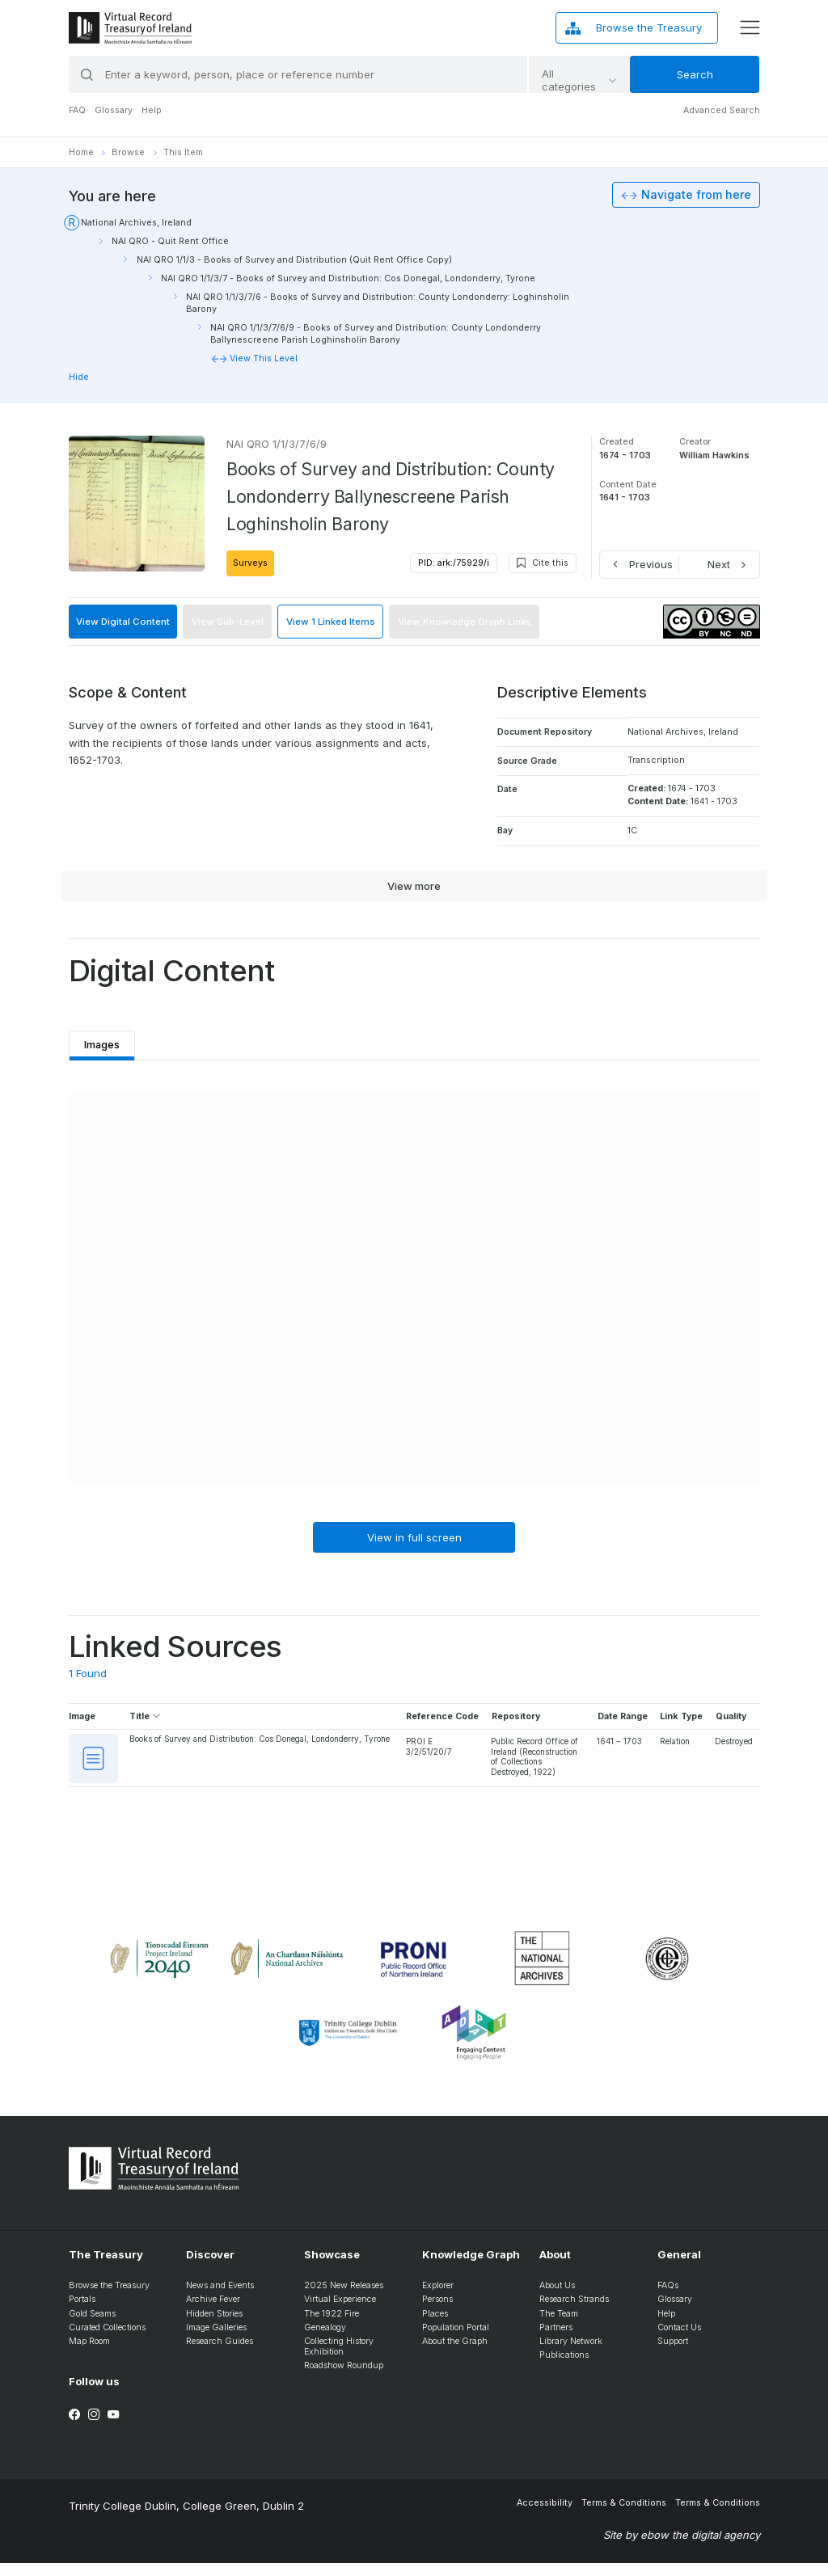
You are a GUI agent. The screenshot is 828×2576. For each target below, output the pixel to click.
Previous (651, 564)
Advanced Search (721, 110)
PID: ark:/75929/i (453, 563)
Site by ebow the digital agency (681, 2548)
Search (695, 74)
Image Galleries (216, 2340)
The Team (558, 2326)
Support (672, 2355)
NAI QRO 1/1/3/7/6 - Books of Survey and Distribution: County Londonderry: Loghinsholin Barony (377, 303)
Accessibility (544, 2516)
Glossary (114, 110)
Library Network (570, 2355)
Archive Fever (213, 2313)
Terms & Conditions (623, 2516)
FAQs (667, 2299)
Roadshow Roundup (343, 2378)
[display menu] (749, 27)
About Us (557, 2299)
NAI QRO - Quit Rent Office (170, 241)
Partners (555, 2340)
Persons (437, 2313)
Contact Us (679, 2340)
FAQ (77, 110)
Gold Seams (92, 2326)
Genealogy (325, 2340)
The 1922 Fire (331, 2326)
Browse (128, 152)
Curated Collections (107, 2340)
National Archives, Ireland (136, 222)
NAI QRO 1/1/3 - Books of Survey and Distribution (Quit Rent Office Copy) (294, 260)
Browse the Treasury (109, 2299)
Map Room (89, 2355)
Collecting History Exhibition (339, 2360)
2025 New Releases (343, 2299)
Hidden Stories (214, 2326)
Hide (79, 377)
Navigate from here (696, 195)
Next (719, 564)
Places (435, 2326)
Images (105, 1041)
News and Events (220, 2299)
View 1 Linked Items (330, 621)
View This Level (264, 358)
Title (146, 1718)
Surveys (250, 563)
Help (152, 110)
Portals (82, 2313)
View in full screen (414, 1538)
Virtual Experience (340, 2313)
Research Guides (219, 2355)
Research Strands (574, 2313)
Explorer (438, 2299)
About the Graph (455, 2355)
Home (81, 152)
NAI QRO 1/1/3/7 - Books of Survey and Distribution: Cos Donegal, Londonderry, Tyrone (348, 278)
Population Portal (455, 2340)
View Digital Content (123, 621)
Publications (564, 2368)
